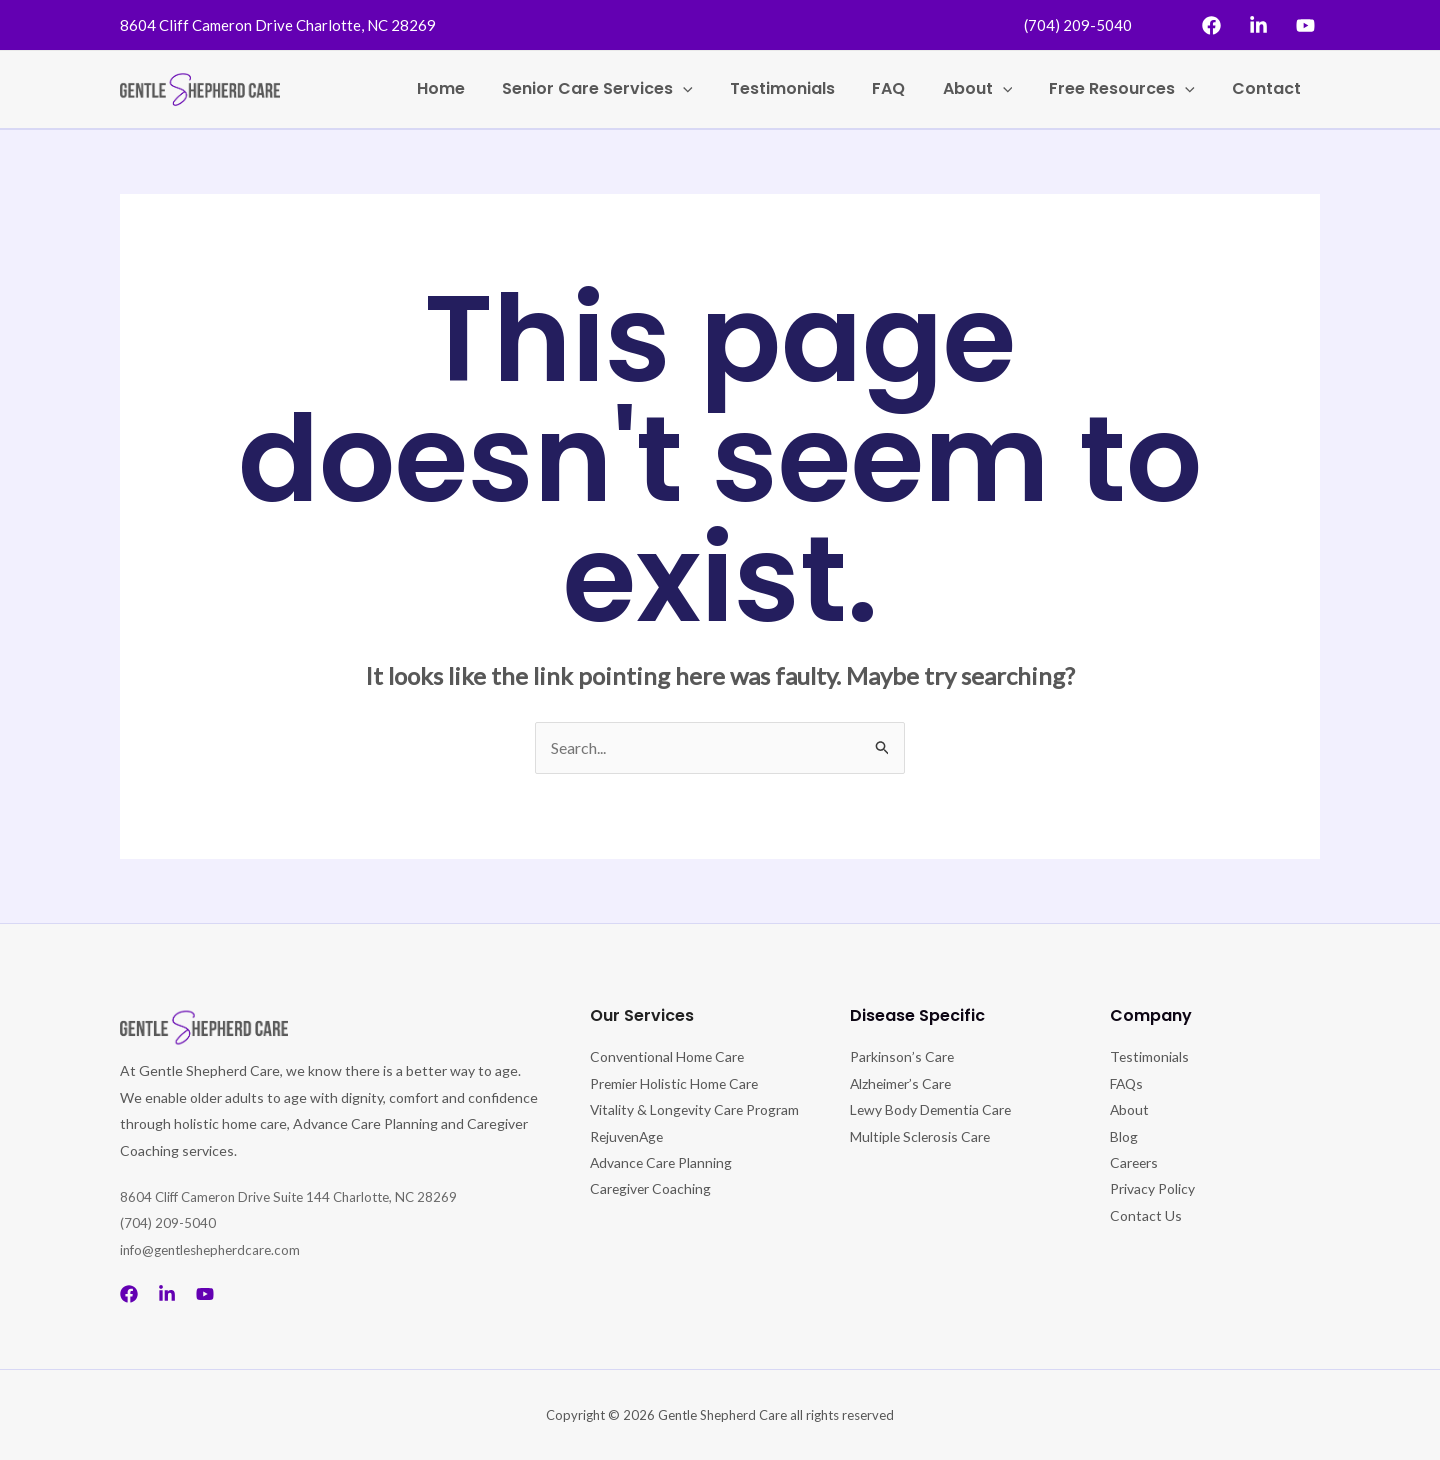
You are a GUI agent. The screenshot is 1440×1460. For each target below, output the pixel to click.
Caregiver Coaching (651, 1215)
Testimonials (806, 88)
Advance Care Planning (662, 1188)
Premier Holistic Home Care (676, 1083)
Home (475, 88)
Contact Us (1146, 1215)
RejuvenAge (628, 1162)
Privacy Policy (1152, 1188)
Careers (1135, 1162)
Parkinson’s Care (902, 1056)
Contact (1269, 88)
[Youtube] (205, 1294)
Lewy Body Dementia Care (932, 1109)
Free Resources (1130, 89)
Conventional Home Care (668, 1056)
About (991, 89)
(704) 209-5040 (1078, 25)
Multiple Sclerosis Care (921, 1136)
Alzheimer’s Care (902, 1083)
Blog (1124, 1136)
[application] (712, 89)
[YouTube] (1305, 25)
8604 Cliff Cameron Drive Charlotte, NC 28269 (278, 25)
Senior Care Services (626, 89)
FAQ (907, 88)
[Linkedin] (1258, 25)
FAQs (1127, 1083)
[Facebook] (1211, 25)
